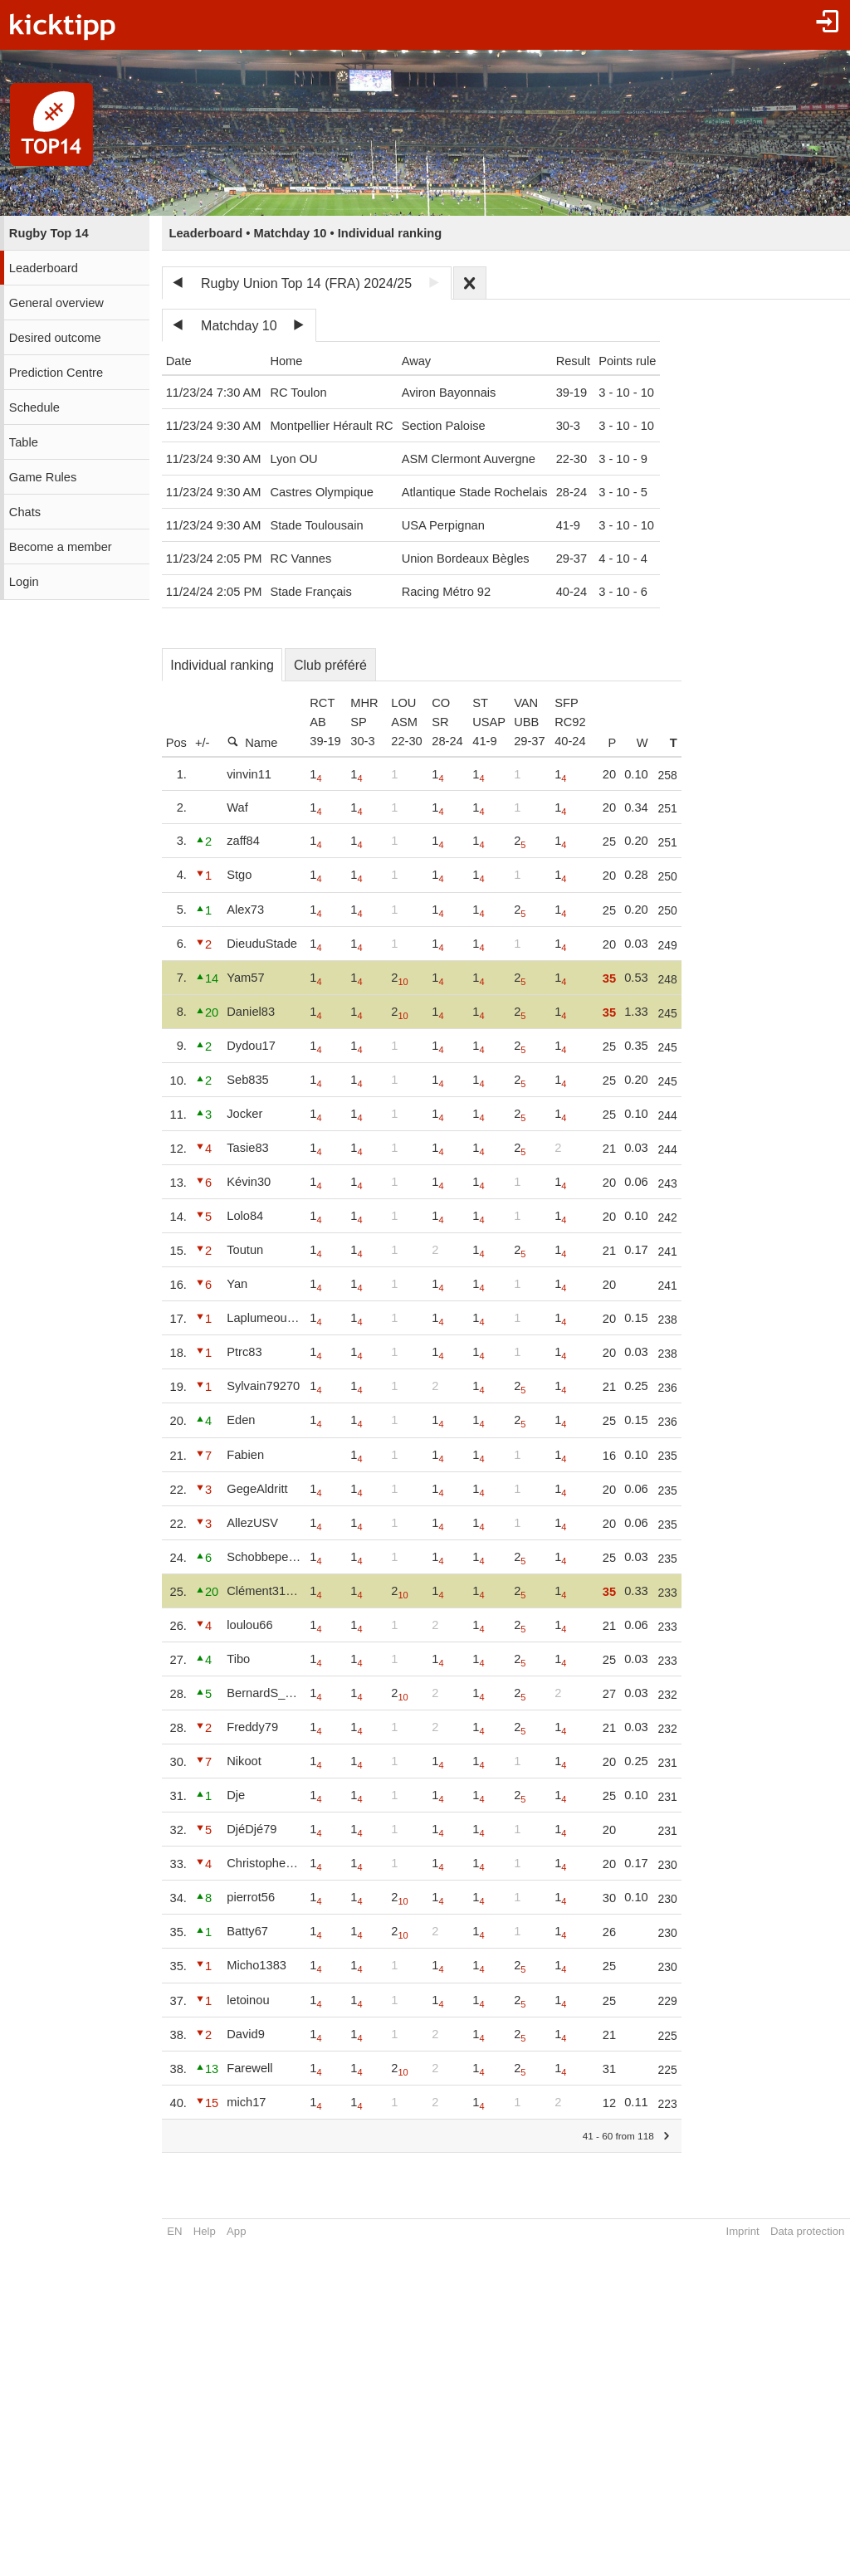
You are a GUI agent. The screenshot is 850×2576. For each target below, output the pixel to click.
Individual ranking (222, 665)
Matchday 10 (239, 326)
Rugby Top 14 (49, 233)
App (236, 2231)
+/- (202, 742)
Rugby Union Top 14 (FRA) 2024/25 (306, 283)
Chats (25, 512)
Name (252, 742)
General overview (56, 303)
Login (24, 581)
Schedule (34, 407)
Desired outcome (55, 337)
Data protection (807, 2231)
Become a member (60, 547)
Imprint (742, 2231)
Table (23, 442)
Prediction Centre (56, 372)
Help (204, 2231)
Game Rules (42, 477)
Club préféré (330, 665)
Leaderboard (43, 268)
